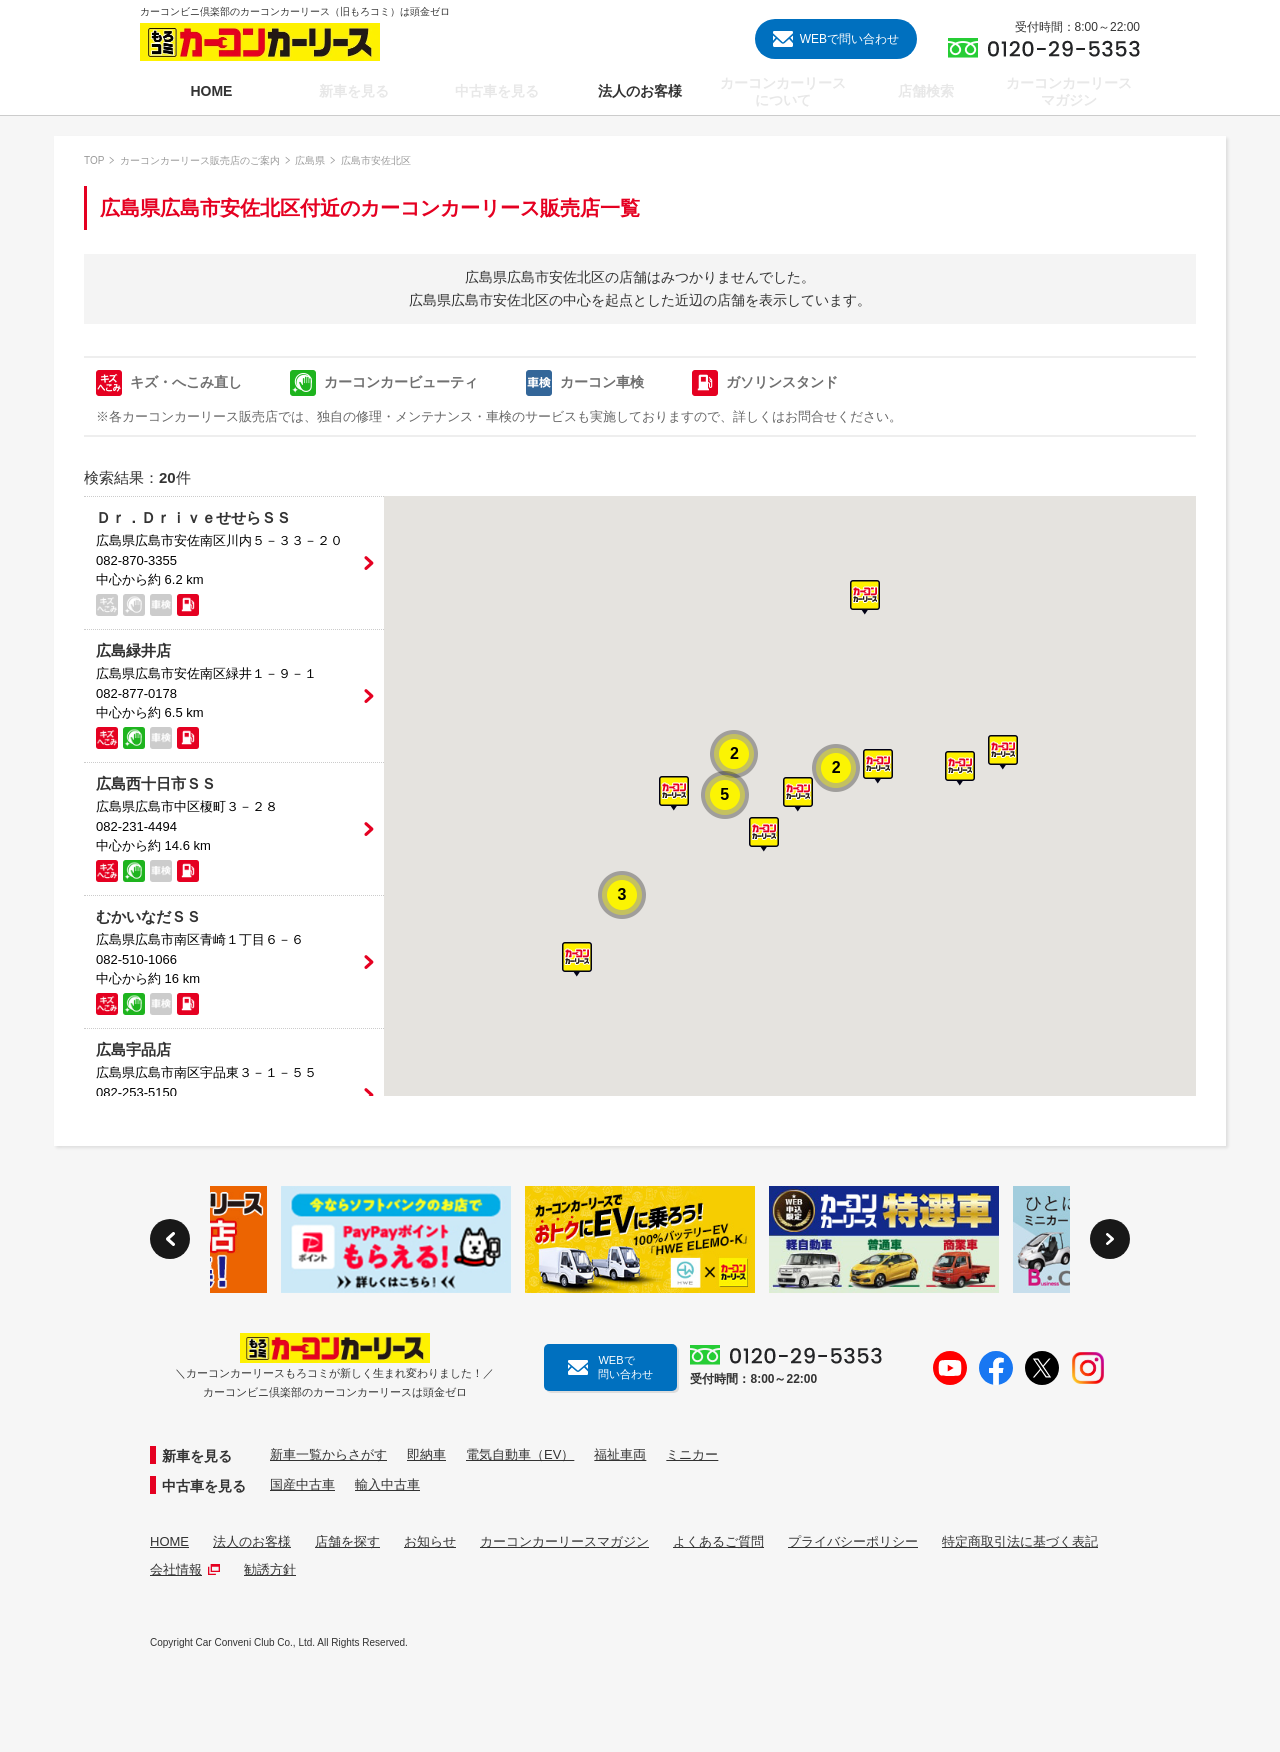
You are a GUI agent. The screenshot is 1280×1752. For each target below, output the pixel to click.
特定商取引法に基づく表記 (1020, 1541)
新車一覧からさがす (328, 1454)
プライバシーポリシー (853, 1541)
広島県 (310, 160)
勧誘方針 (270, 1569)
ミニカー (692, 1454)
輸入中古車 (387, 1484)
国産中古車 (302, 1484)
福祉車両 (620, 1454)
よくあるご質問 (718, 1541)
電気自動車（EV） (520, 1454)
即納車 (426, 1454)
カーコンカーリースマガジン (564, 1541)
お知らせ (430, 1541)
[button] (798, 794)
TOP (94, 160)
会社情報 (185, 1569)
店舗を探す (347, 1541)
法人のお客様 (252, 1541)
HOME (169, 1541)
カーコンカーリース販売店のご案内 (200, 160)
